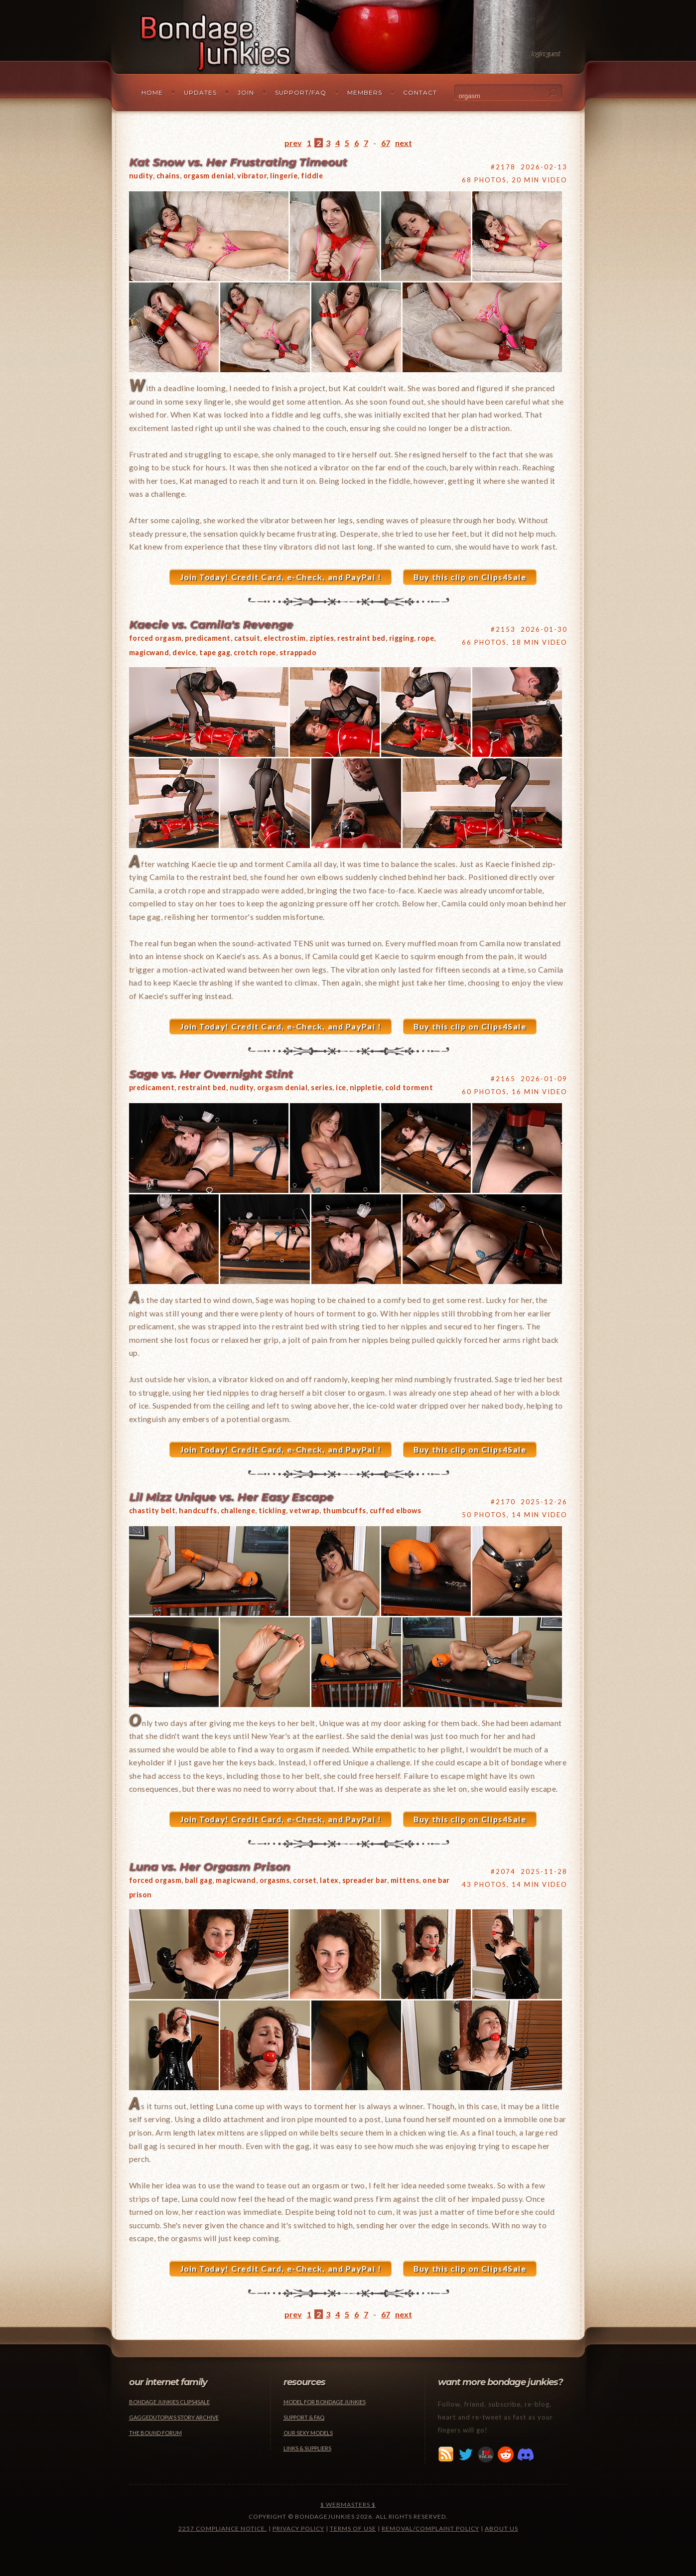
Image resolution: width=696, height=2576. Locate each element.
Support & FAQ (303, 2417)
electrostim (285, 638)
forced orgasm (155, 638)
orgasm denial (208, 175)
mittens (405, 1880)
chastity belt (152, 1510)
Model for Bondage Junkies (324, 2402)
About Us (501, 2528)
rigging (402, 638)
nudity (141, 175)
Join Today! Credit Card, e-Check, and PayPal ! (281, 576)
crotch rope (255, 652)
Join (246, 92)
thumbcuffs (344, 1510)
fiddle (312, 175)
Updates (200, 92)
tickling (272, 1510)
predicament (208, 638)
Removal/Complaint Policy (430, 2528)
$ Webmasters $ (348, 2504)
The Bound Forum (155, 2433)
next (403, 142)
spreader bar (364, 1880)
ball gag (198, 1880)
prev (293, 142)
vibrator (252, 175)
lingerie (283, 175)
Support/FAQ (300, 92)
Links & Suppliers (307, 2448)
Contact (420, 92)
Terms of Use (353, 2528)
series (321, 1087)
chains (168, 175)
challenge (238, 1510)
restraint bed (361, 638)
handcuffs (198, 1510)
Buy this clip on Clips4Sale (470, 576)
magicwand (149, 652)
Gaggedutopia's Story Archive (174, 2417)
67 (385, 142)
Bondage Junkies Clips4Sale (169, 2402)
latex (329, 1880)
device (184, 652)
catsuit (247, 638)
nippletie (366, 1087)
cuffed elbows (395, 1510)
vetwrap (304, 1510)
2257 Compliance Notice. (222, 2528)
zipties (321, 638)
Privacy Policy (298, 2528)
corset (304, 1880)
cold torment (409, 1087)
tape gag (214, 652)
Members (364, 92)
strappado (298, 652)
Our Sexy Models (308, 2433)
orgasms (275, 1880)
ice (341, 1087)
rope (426, 638)
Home (152, 92)
